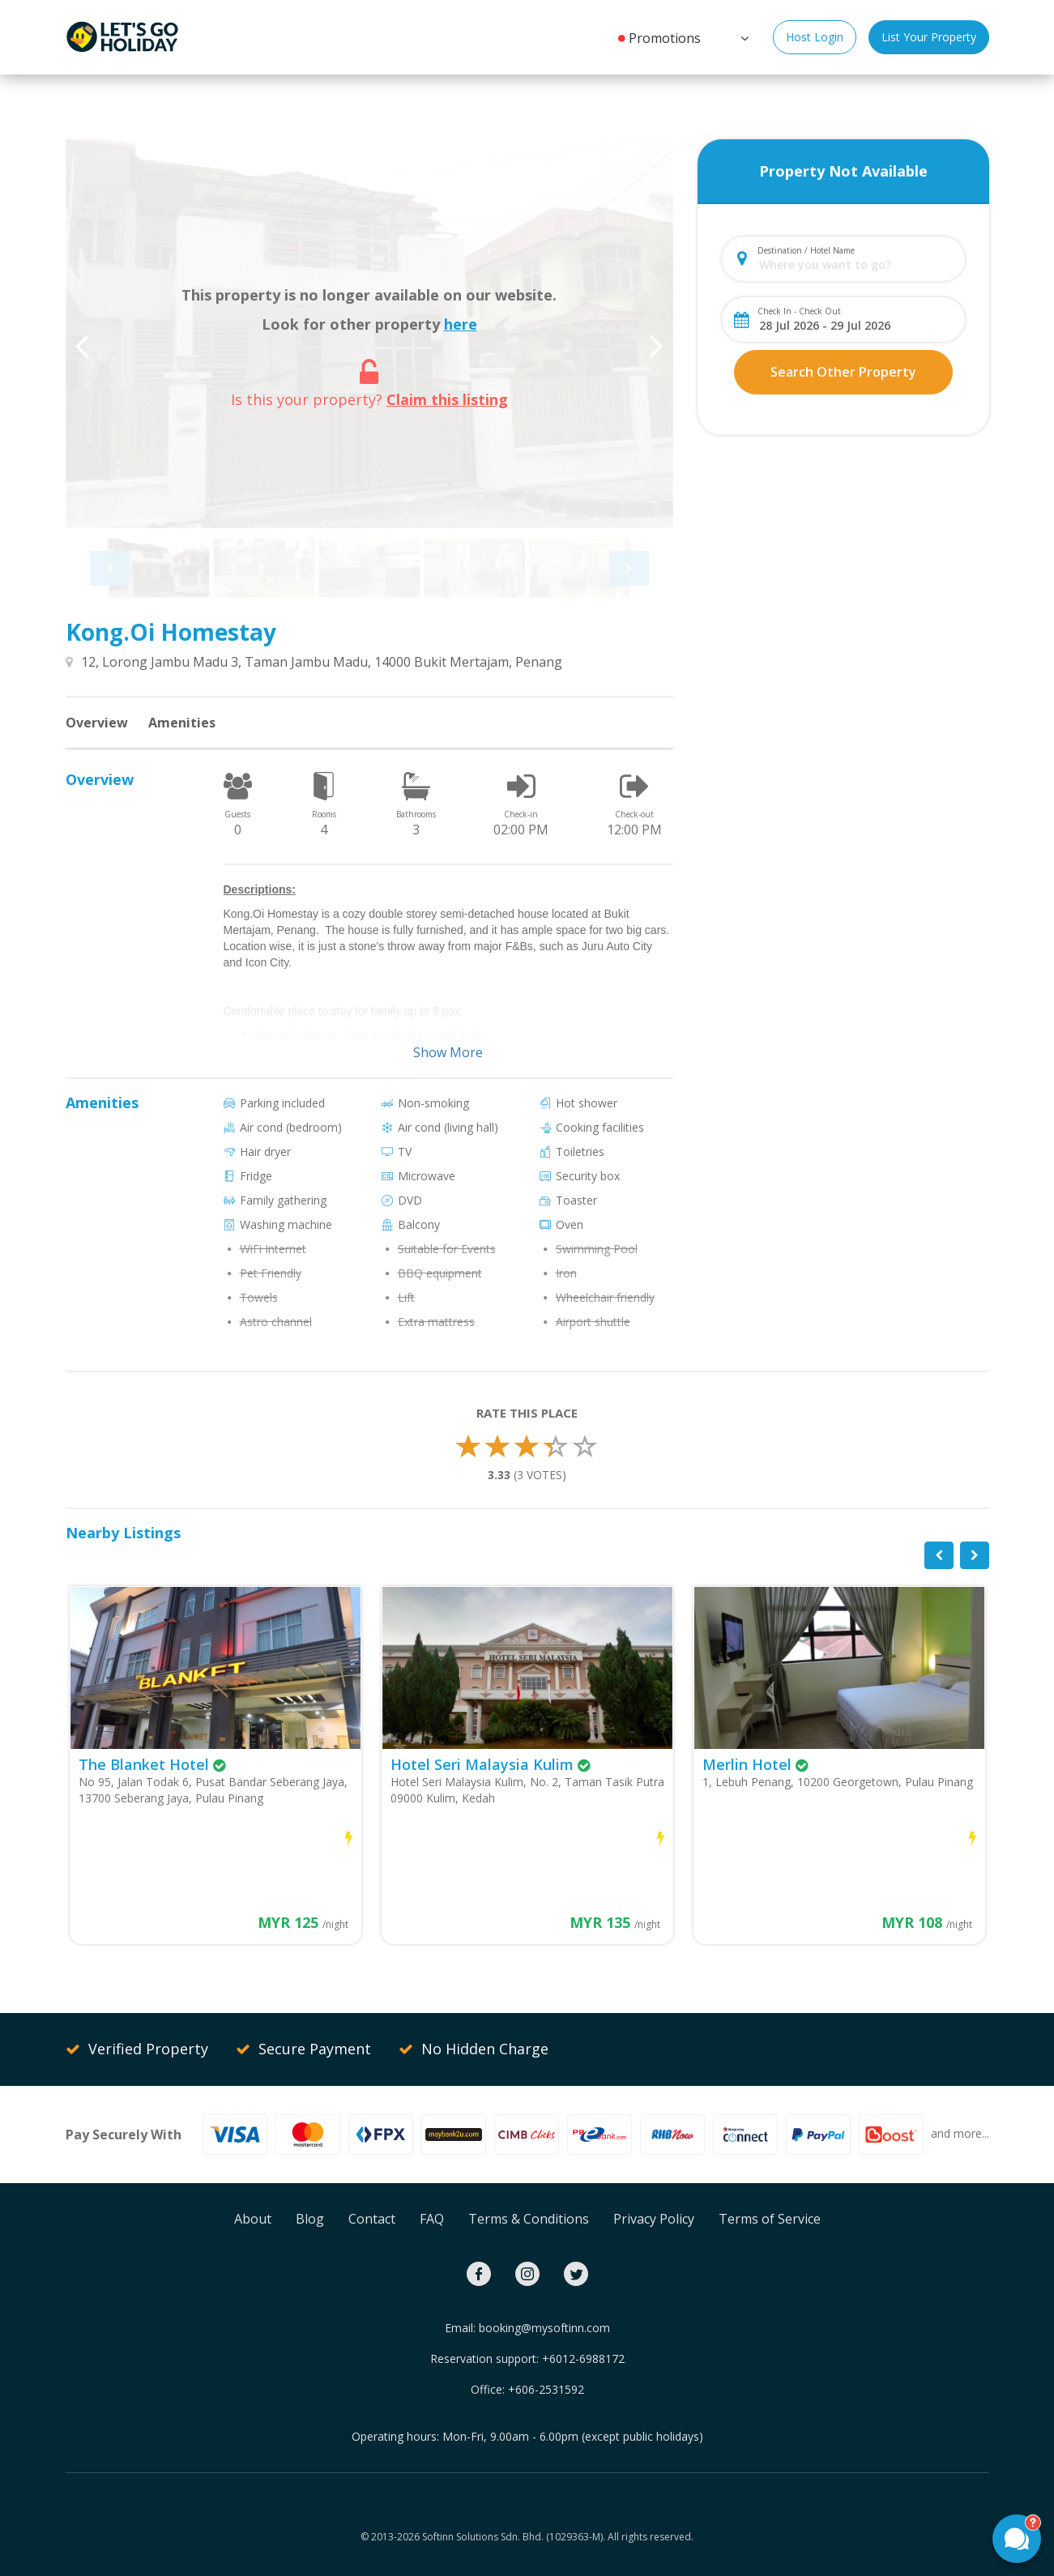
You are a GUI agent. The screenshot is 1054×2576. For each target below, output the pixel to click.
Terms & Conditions (528, 2219)
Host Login (814, 37)
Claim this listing (447, 399)
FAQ (432, 2219)
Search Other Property (843, 372)
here (460, 324)
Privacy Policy (653, 2219)
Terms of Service (770, 2219)
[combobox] (856, 264)
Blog (310, 2219)
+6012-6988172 (583, 2358)
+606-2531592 (546, 2389)
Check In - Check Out (799, 311)
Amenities (181, 722)
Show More (448, 1052)
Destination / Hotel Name (806, 250)
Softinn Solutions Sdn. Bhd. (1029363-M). (513, 2537)
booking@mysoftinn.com (544, 2327)
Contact (371, 2219)
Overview (97, 722)
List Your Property (928, 37)
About (252, 2219)
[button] (743, 36)
